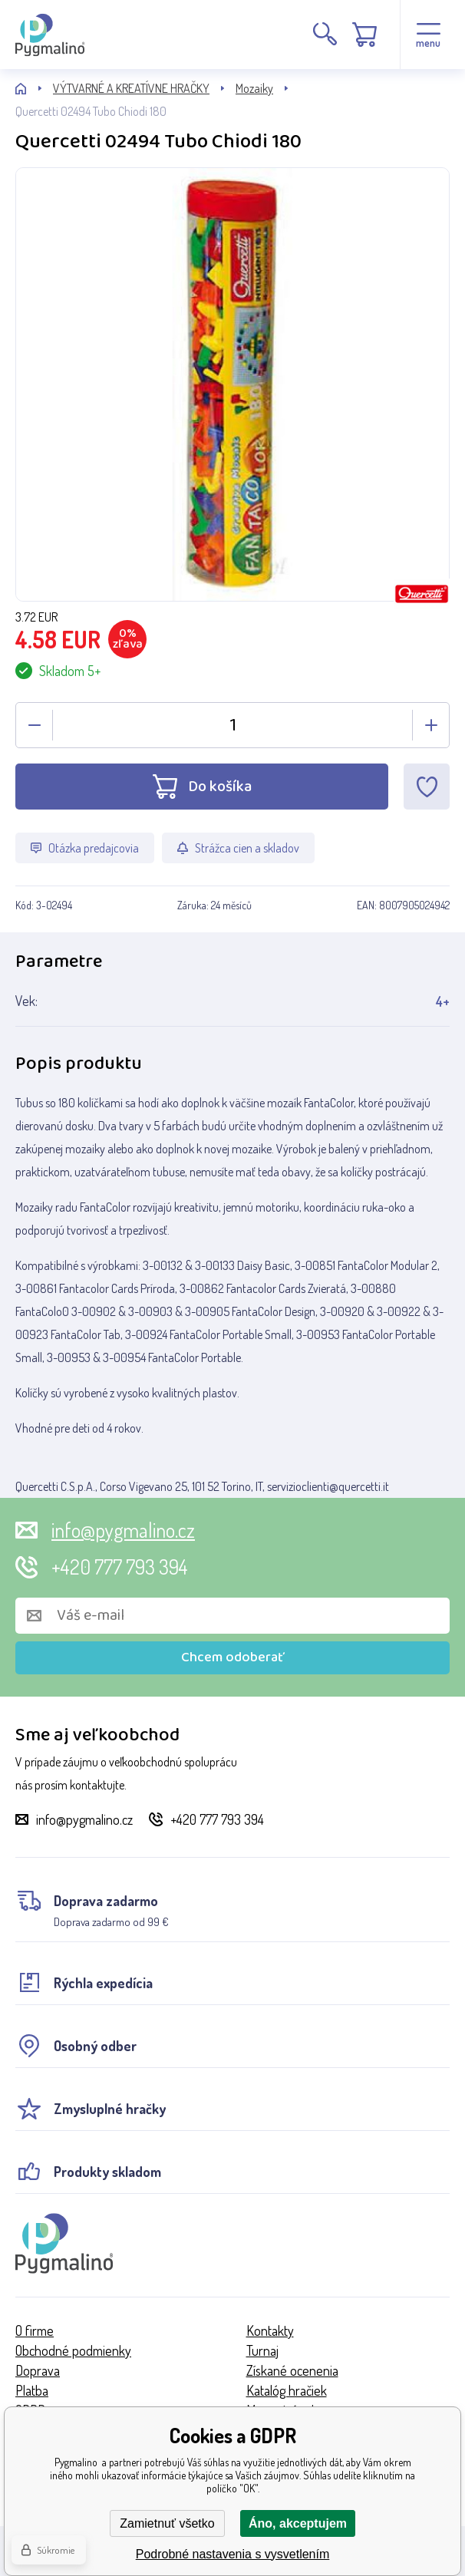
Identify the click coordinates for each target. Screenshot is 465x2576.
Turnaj (262, 2350)
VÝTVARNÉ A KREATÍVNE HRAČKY (131, 88)
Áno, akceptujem (298, 2523)
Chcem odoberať (233, 1657)
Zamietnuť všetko (167, 2523)
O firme (34, 2330)
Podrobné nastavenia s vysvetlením (233, 2554)
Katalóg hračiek (286, 2390)
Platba (31, 2390)
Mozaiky (254, 88)
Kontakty (270, 2330)
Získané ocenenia (292, 2370)
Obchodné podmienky (73, 2350)
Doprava (37, 2370)
